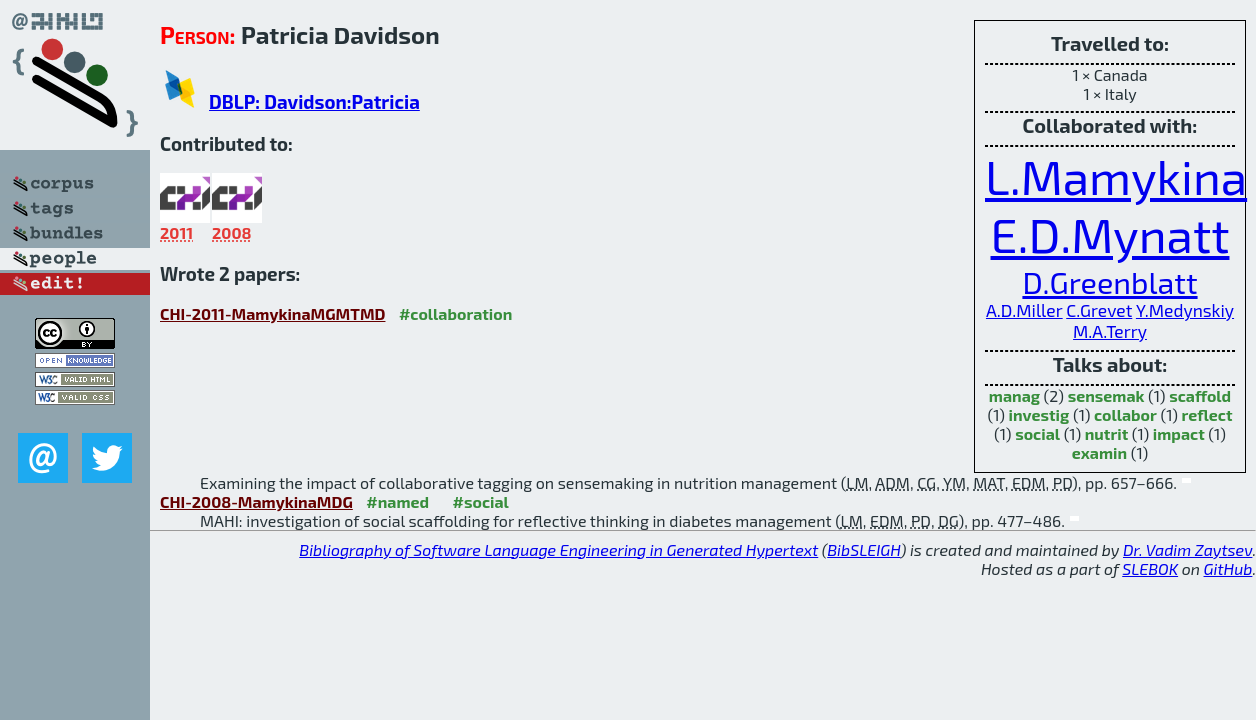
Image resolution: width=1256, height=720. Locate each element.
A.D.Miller (1024, 310)
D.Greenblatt (1109, 281)
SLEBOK (1150, 568)
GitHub (1228, 568)
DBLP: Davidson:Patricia (314, 101)
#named (397, 501)
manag (1014, 395)
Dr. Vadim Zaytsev (1187, 549)
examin (1099, 452)
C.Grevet (1099, 310)
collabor (1125, 414)
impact (1179, 433)
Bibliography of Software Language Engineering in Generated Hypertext (558, 549)
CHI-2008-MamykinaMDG (256, 501)
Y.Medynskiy (1185, 310)
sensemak (1106, 395)
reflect (1207, 414)
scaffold (1200, 395)
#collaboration (455, 313)
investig (1039, 414)
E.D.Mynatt (1110, 234)
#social (481, 501)
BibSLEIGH (863, 549)
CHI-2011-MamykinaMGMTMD (272, 313)
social (1037, 433)
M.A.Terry (1110, 331)
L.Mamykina (1116, 176)
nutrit (1106, 433)
